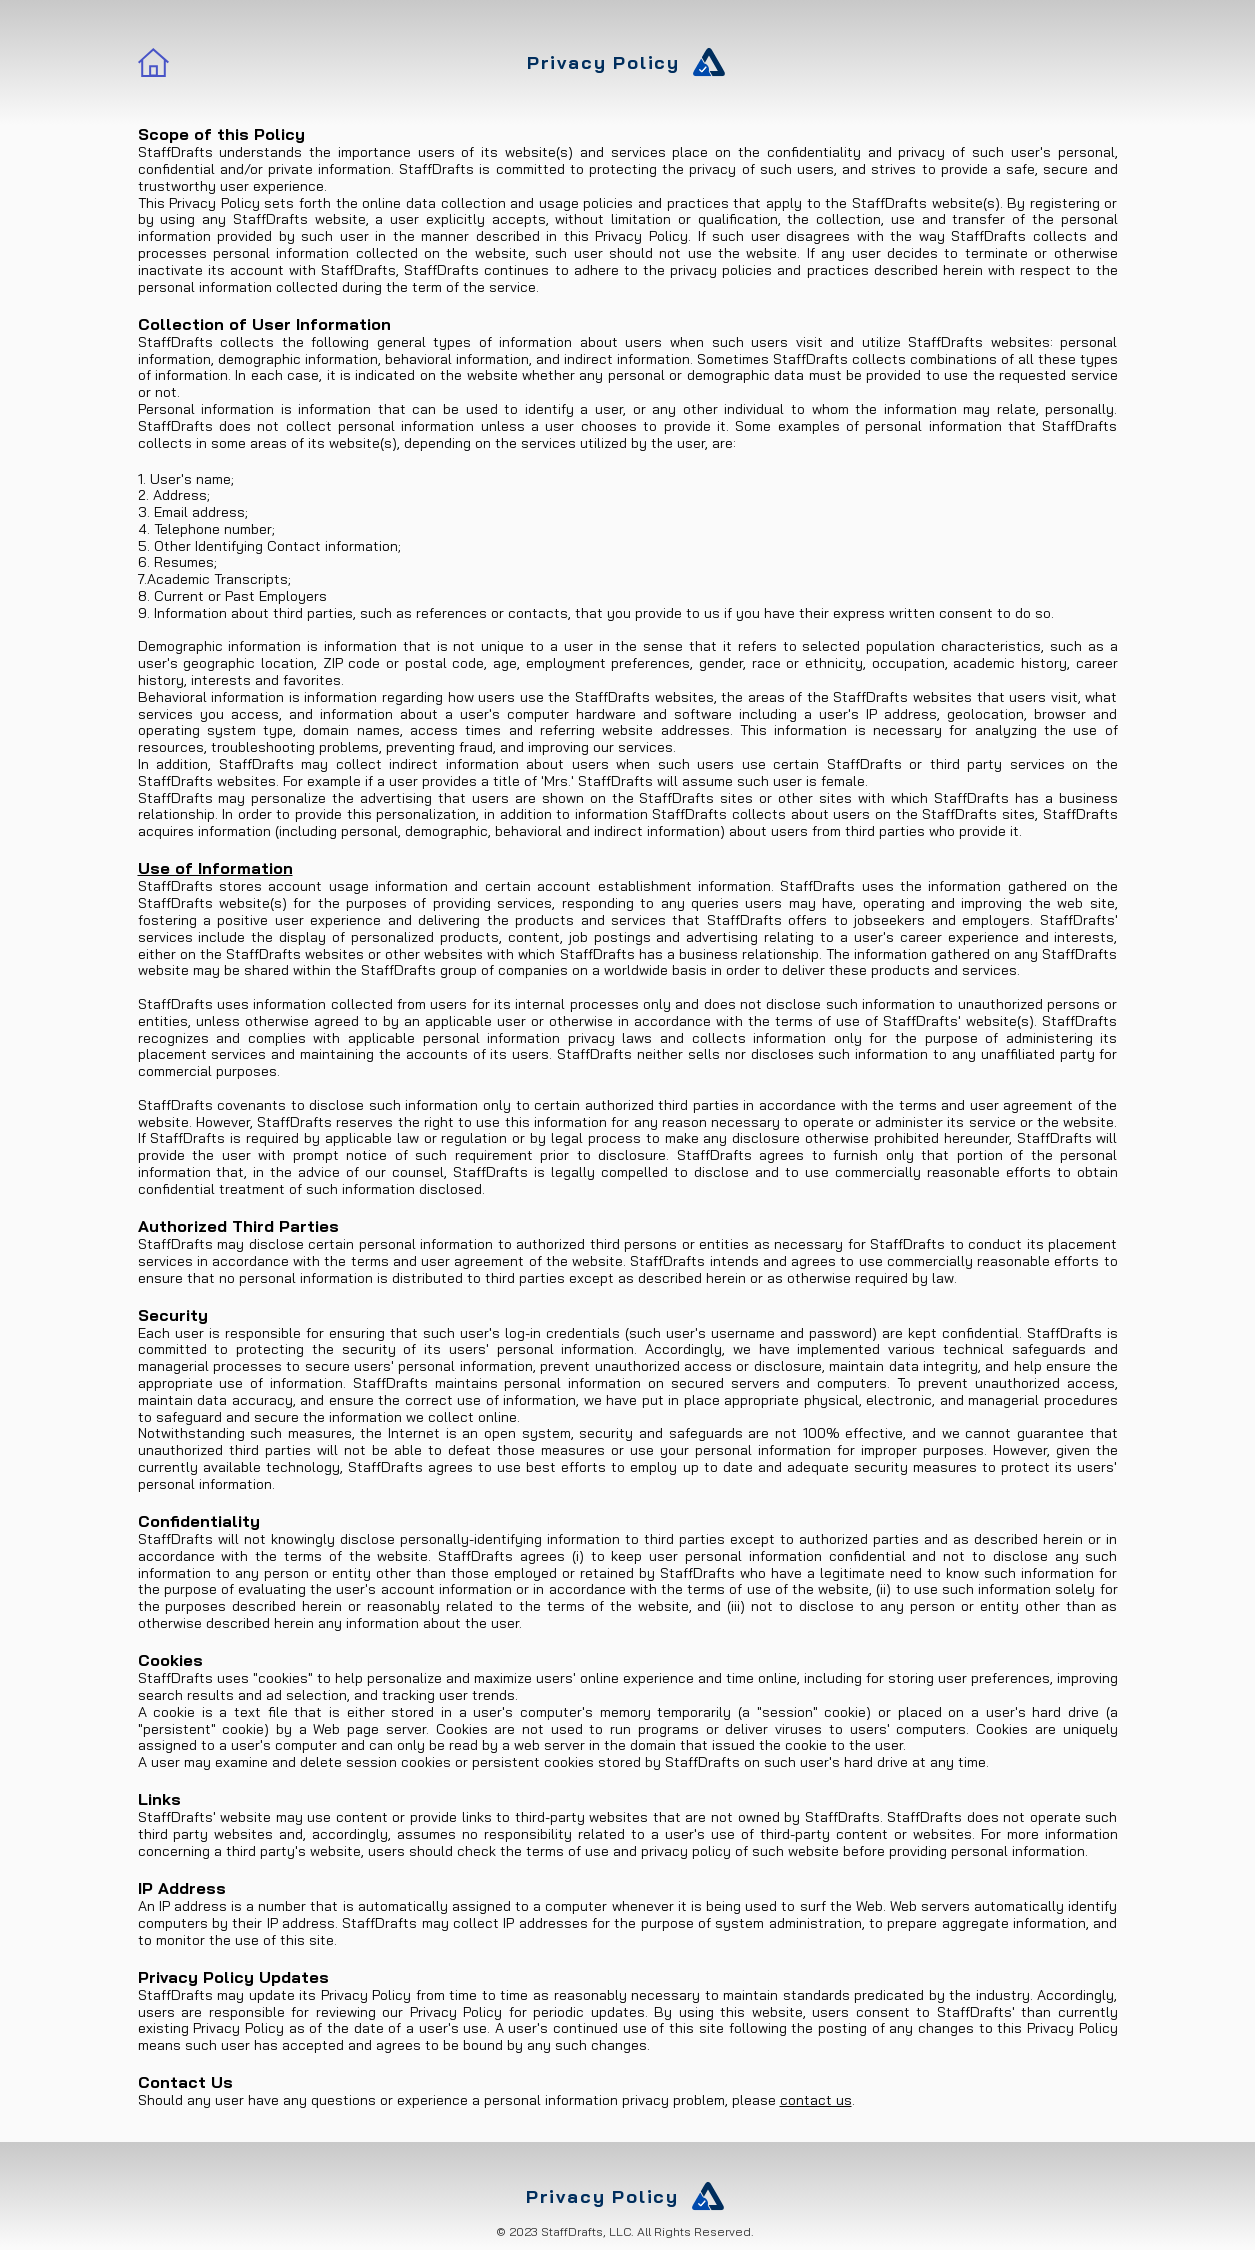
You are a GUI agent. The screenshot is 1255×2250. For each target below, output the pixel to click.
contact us (816, 2100)
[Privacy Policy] (628, 62)
